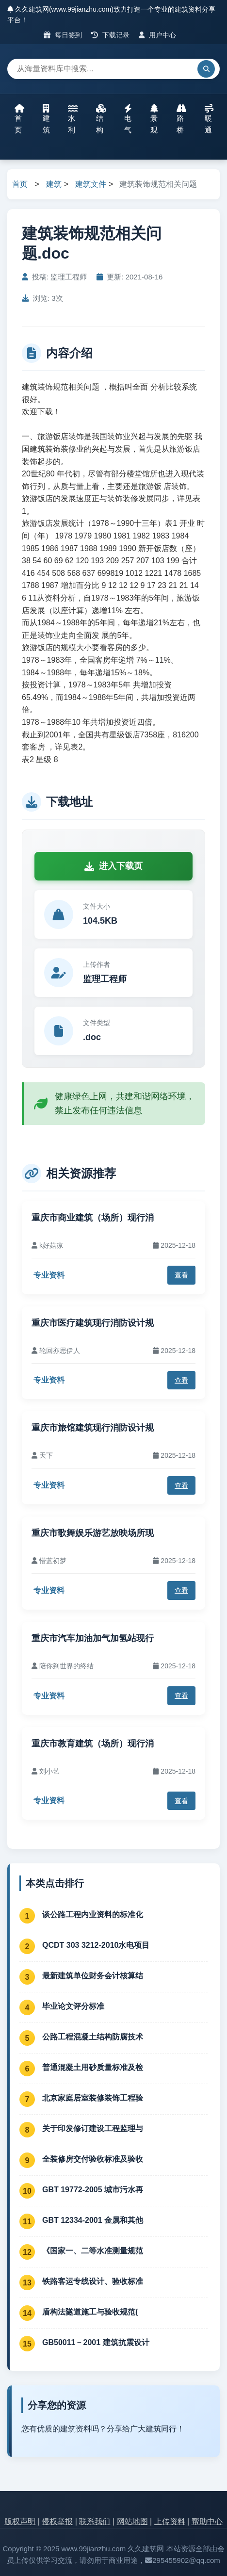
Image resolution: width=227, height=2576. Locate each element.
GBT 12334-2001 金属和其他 (92, 2220)
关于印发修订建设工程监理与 (92, 2128)
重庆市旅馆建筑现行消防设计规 (93, 1428)
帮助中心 (207, 2521)
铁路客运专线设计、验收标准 (92, 2281)
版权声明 (19, 2521)
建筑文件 (90, 184)
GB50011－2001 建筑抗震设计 (95, 2342)
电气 (128, 119)
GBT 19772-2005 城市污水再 (92, 2189)
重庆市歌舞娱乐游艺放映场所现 (93, 1533)
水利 (73, 119)
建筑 (46, 119)
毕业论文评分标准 (73, 2006)
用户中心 (157, 35)
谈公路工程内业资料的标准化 (92, 1914)
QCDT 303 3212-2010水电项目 (95, 1945)
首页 (19, 119)
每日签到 (63, 35)
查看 (181, 1275)
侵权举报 (57, 2521)
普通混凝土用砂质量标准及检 (92, 2067)
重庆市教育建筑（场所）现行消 (93, 1743)
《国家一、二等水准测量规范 (92, 2251)
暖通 (209, 119)
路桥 (181, 119)
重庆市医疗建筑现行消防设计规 (93, 1323)
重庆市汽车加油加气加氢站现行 (93, 1638)
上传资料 (169, 2521)
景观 (154, 119)
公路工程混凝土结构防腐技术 (92, 2037)
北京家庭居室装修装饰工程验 (92, 2098)
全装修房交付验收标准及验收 (92, 2159)
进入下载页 (113, 866)
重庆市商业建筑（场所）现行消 (93, 1218)
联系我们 (94, 2521)
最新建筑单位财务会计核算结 (92, 1976)
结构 (101, 119)
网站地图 (132, 2521)
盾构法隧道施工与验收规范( (90, 2312)
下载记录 (110, 35)
